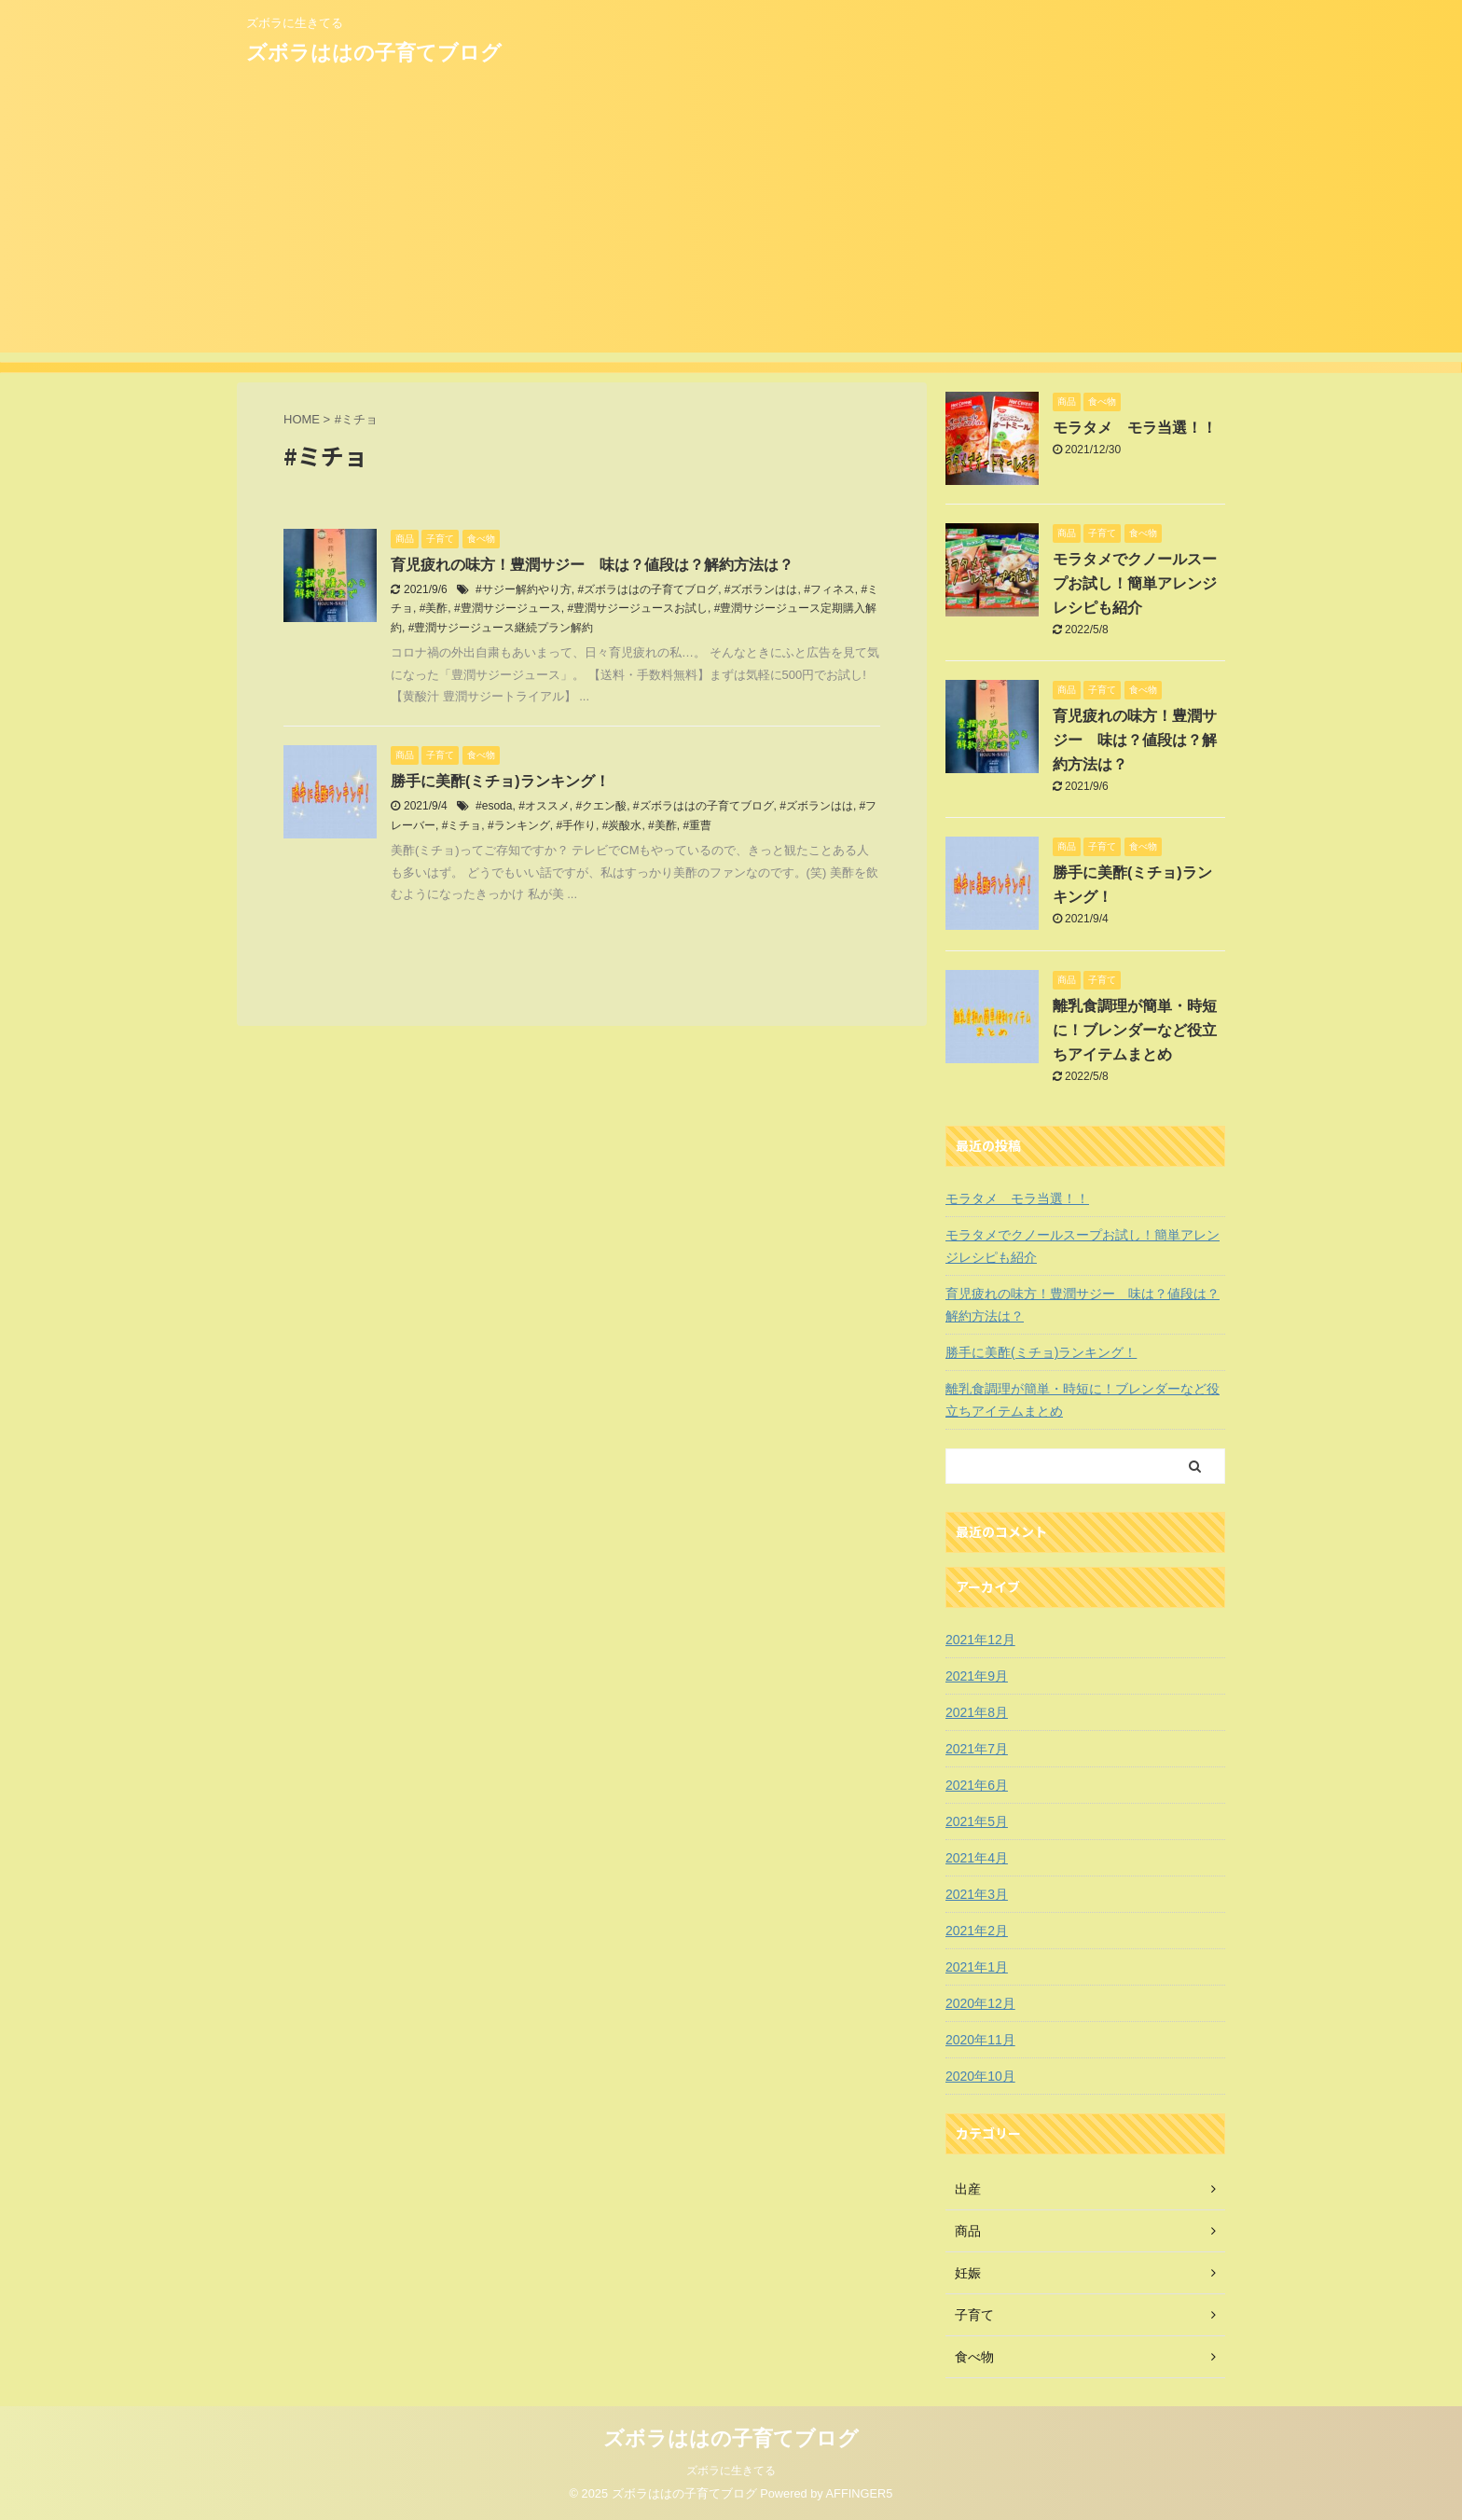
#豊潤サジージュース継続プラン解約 (501, 627)
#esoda (494, 805)
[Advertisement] (731, 222)
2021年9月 (976, 1675)
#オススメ (544, 805)
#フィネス (829, 589)
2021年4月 (976, 1857)
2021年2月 (976, 1930)
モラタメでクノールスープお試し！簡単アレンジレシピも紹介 (1135, 583)
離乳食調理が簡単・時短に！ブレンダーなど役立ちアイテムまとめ (1135, 1030)
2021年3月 (976, 1894)
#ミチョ (462, 825)
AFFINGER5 (859, 2493)
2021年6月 (976, 1785)
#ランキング (519, 825)
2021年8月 (976, 1712)
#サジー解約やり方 (524, 589)
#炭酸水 (622, 825)
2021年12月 (980, 1639)
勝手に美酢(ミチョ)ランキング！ (500, 781)
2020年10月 (980, 2076)
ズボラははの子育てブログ (374, 52)
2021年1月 (976, 1966)
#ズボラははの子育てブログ (647, 589)
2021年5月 (976, 1821)
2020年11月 (980, 2039)
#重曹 (697, 825)
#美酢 (434, 608)
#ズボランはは (761, 589)
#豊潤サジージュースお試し (637, 608)
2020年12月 (980, 2003)
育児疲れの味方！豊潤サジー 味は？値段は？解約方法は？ (592, 565)
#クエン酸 (601, 805)
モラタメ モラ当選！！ (1135, 428)
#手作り (576, 825)
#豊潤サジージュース (507, 608)
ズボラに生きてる (731, 2470)
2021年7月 (976, 1748)
